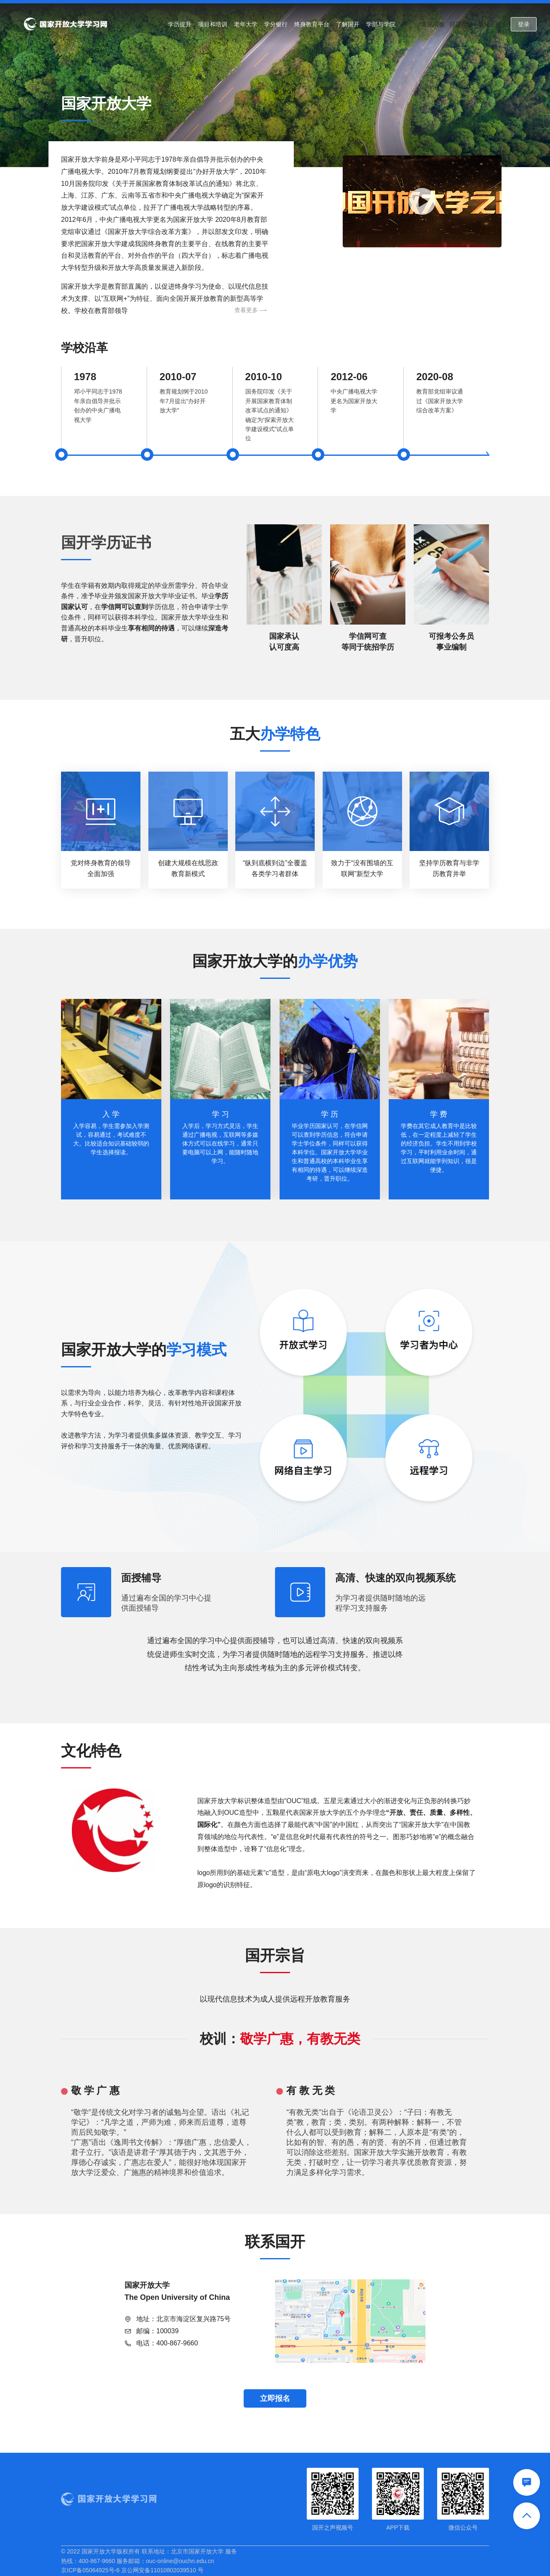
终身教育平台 (311, 24)
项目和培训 (212, 24)
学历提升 (179, 24)
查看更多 (250, 310)
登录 (524, 24)
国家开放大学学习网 (65, 24)
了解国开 (347, 24)
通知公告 (490, 24)
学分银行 (276, 24)
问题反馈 (461, 24)
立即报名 (275, 2398)
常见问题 (433, 24)
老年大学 (245, 24)
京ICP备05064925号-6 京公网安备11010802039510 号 (132, 2570)
